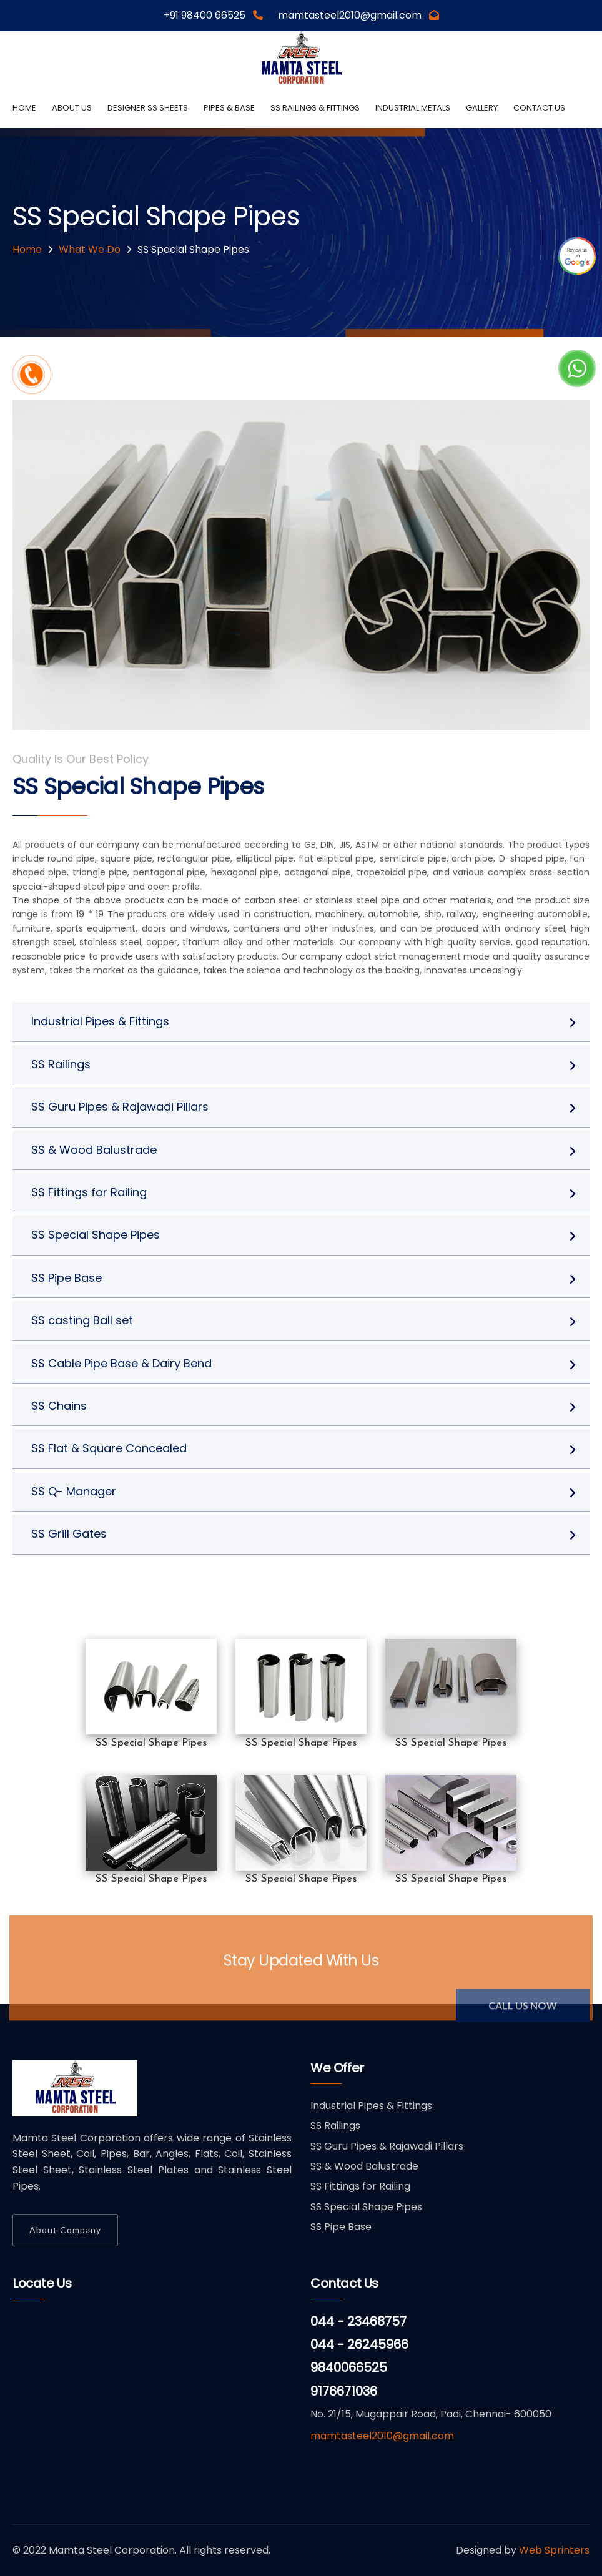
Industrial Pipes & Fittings (100, 1021)
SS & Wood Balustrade (94, 1150)
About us (72, 108)
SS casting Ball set (82, 1320)
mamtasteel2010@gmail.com (382, 2436)
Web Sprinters (554, 2550)
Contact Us (539, 108)
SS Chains (59, 1405)
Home (24, 108)
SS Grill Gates (69, 1533)
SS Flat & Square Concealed (109, 1448)
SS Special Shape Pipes (95, 1234)
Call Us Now (522, 2011)
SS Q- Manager (73, 1491)
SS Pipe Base (66, 1278)
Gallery (482, 108)
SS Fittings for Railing (89, 1192)
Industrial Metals (412, 108)
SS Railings (61, 1064)
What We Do (90, 249)
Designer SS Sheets (147, 108)
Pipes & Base (229, 108)
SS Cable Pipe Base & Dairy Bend (121, 1363)
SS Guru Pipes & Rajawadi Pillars (120, 1106)
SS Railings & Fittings (315, 108)
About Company (65, 2230)
